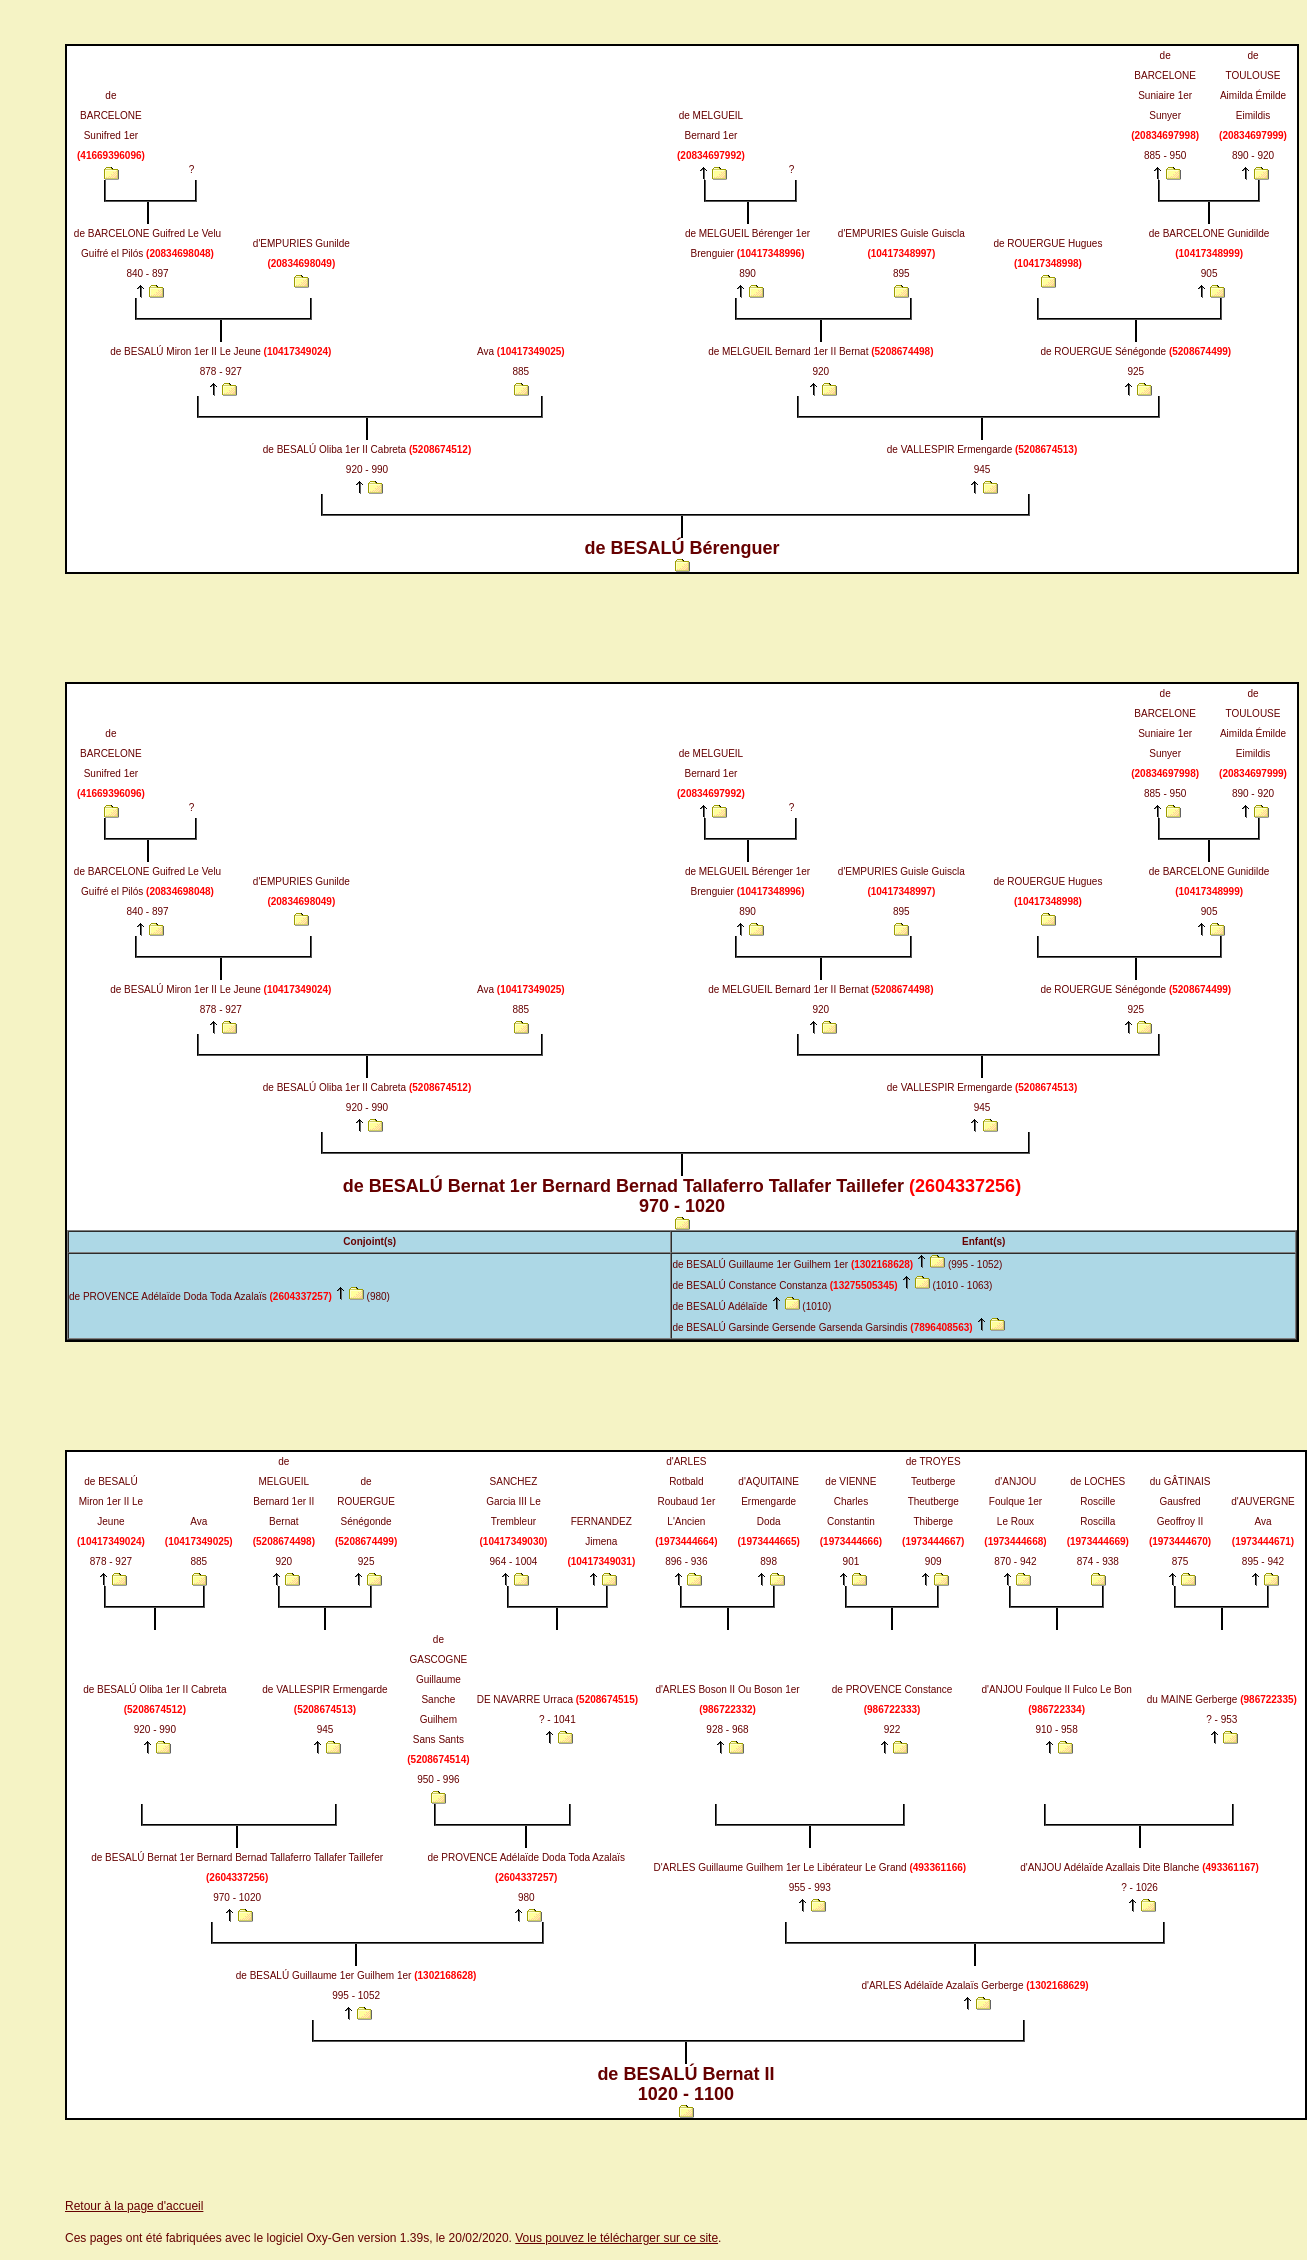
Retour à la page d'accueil (134, 2206)
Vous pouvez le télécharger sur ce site (616, 2238)
